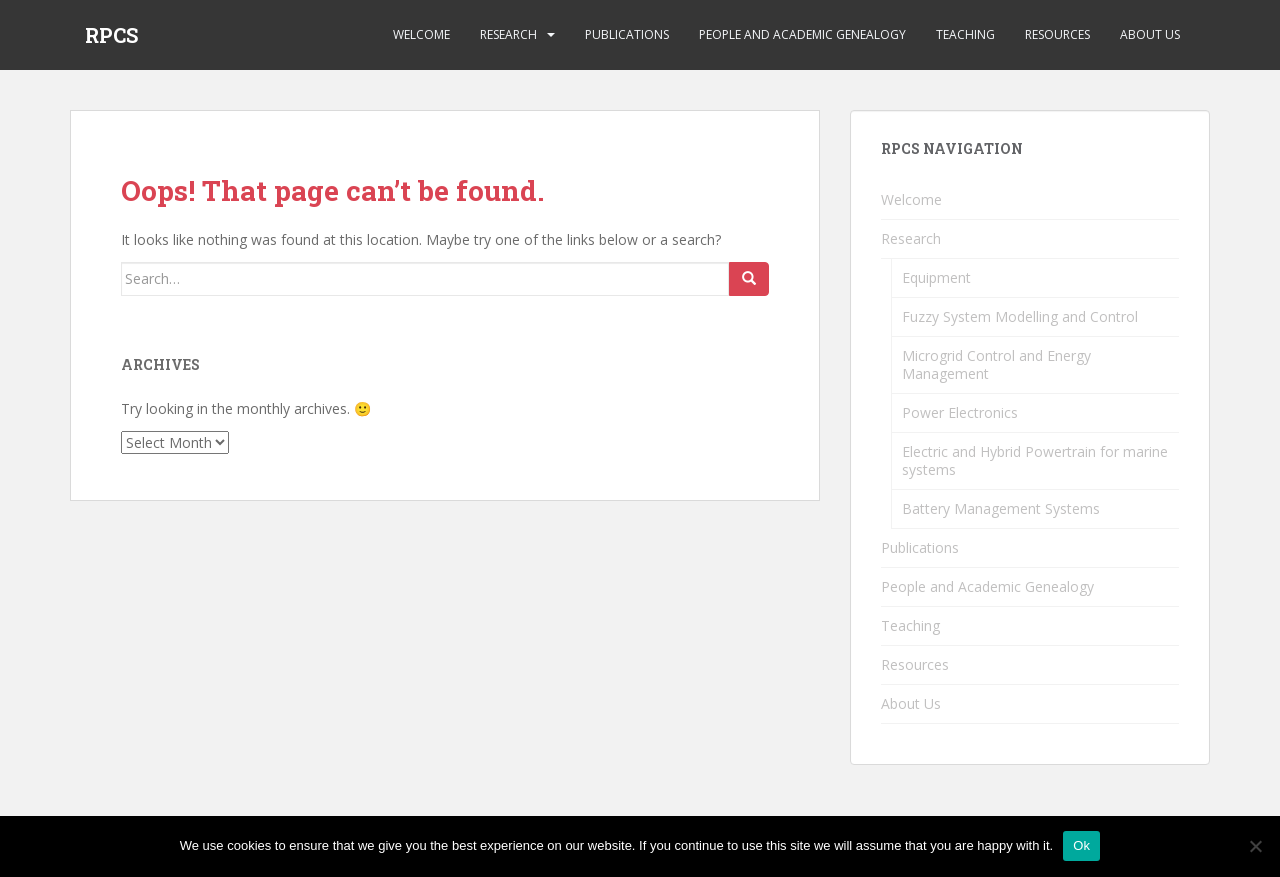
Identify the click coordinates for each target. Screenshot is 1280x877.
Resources (1057, 34)
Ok (1081, 845)
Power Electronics (960, 412)
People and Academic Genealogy (802, 34)
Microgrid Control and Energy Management (996, 364)
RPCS (111, 35)
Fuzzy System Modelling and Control (1020, 316)
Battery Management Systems (1001, 508)
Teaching (965, 34)
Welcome (421, 34)
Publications (627, 34)
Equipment (936, 277)
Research (508, 34)
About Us (1150, 34)
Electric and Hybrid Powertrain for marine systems (1035, 460)
